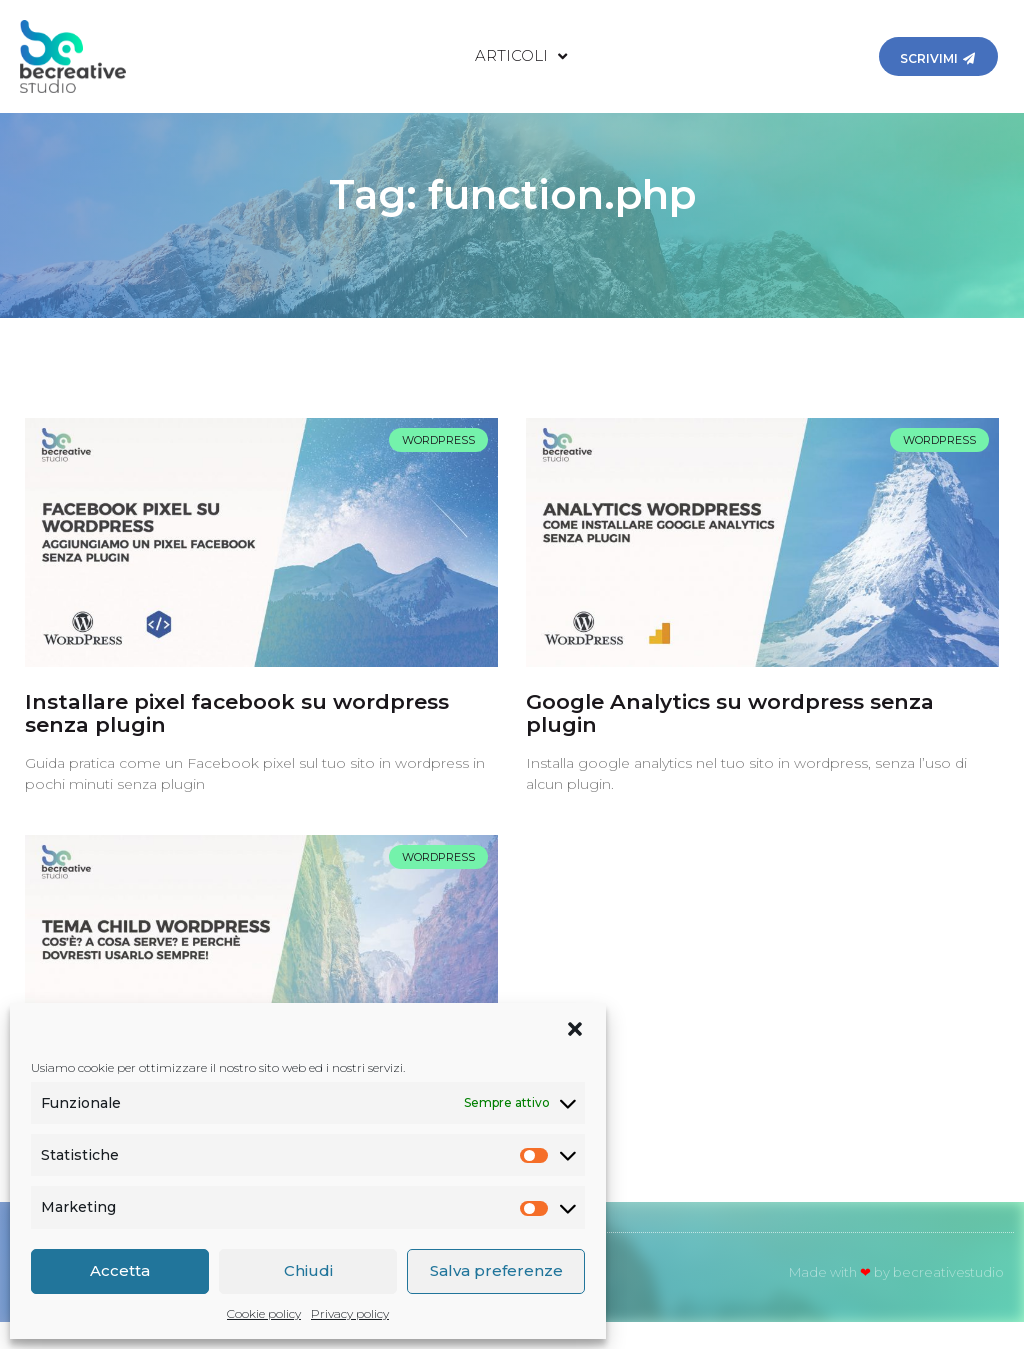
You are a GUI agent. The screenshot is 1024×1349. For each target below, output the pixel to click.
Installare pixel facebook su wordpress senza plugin (237, 739)
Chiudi (308, 1270)
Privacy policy (350, 1313)
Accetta (120, 1270)
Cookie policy (264, 1313)
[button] (575, 1029)
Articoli (521, 56)
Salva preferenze (496, 1270)
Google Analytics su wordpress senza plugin (730, 739)
